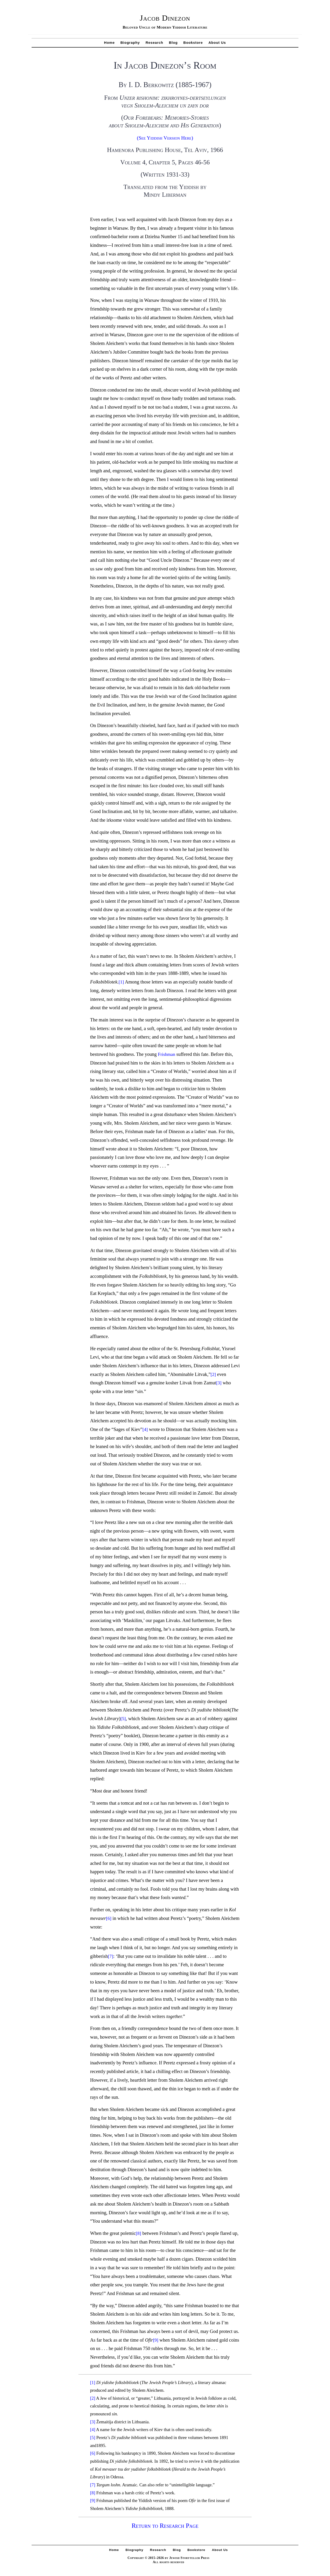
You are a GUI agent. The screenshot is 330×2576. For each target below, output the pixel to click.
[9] (155, 2340)
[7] (111, 1956)
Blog (173, 42)
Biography (130, 42)
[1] (121, 981)
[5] (123, 1718)
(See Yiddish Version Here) (165, 138)
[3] (219, 1382)
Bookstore (193, 42)
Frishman (167, 1054)
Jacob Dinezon (165, 16)
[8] (138, 2233)
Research (154, 42)
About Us (217, 42)
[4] (145, 1429)
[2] (213, 1374)
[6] (109, 1918)
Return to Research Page (165, 2525)
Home (109, 42)
